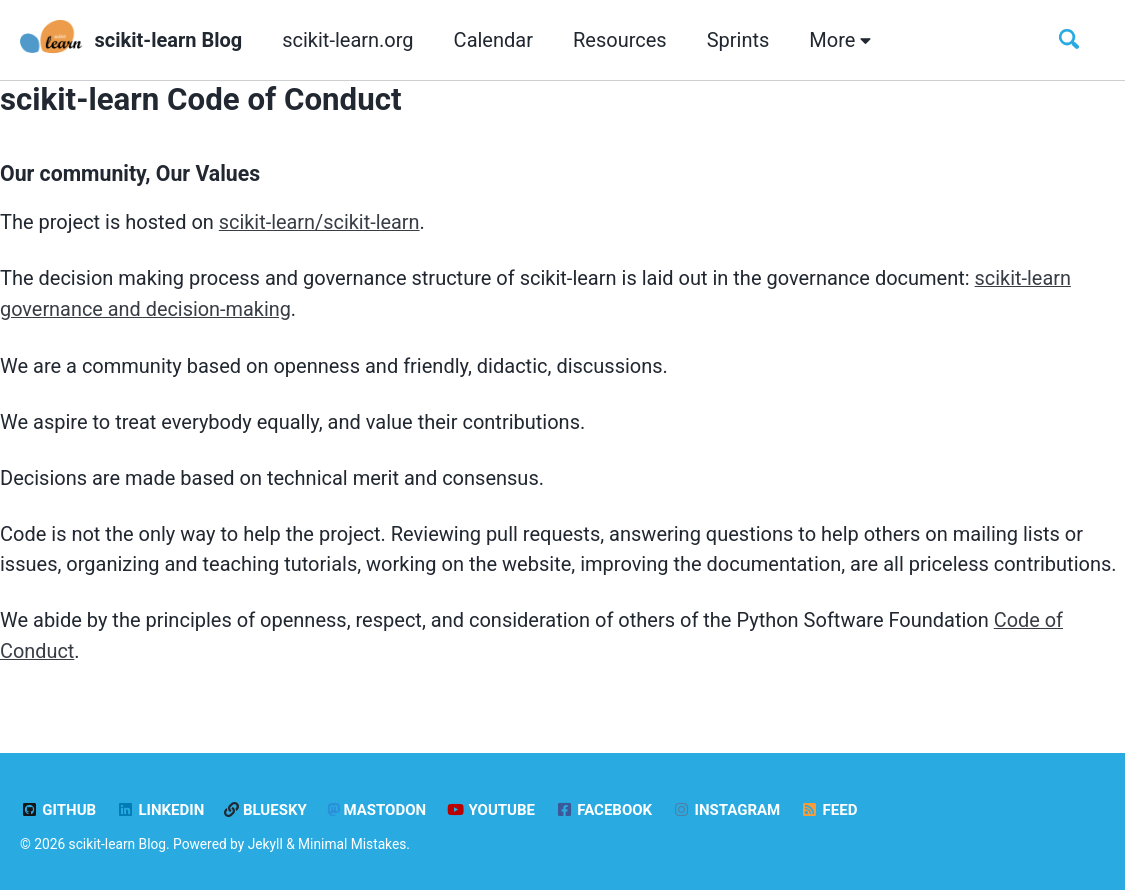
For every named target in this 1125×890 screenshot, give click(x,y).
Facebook (603, 806)
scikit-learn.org (347, 40)
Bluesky (265, 806)
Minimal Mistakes (352, 840)
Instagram (727, 806)
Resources (620, 40)
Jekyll (265, 840)
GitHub (58, 806)
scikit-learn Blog (169, 40)
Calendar (493, 40)
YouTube (490, 806)
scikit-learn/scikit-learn (320, 222)
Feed (829, 806)
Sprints (738, 40)
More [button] (840, 40)
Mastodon (376, 806)
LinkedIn (160, 806)
